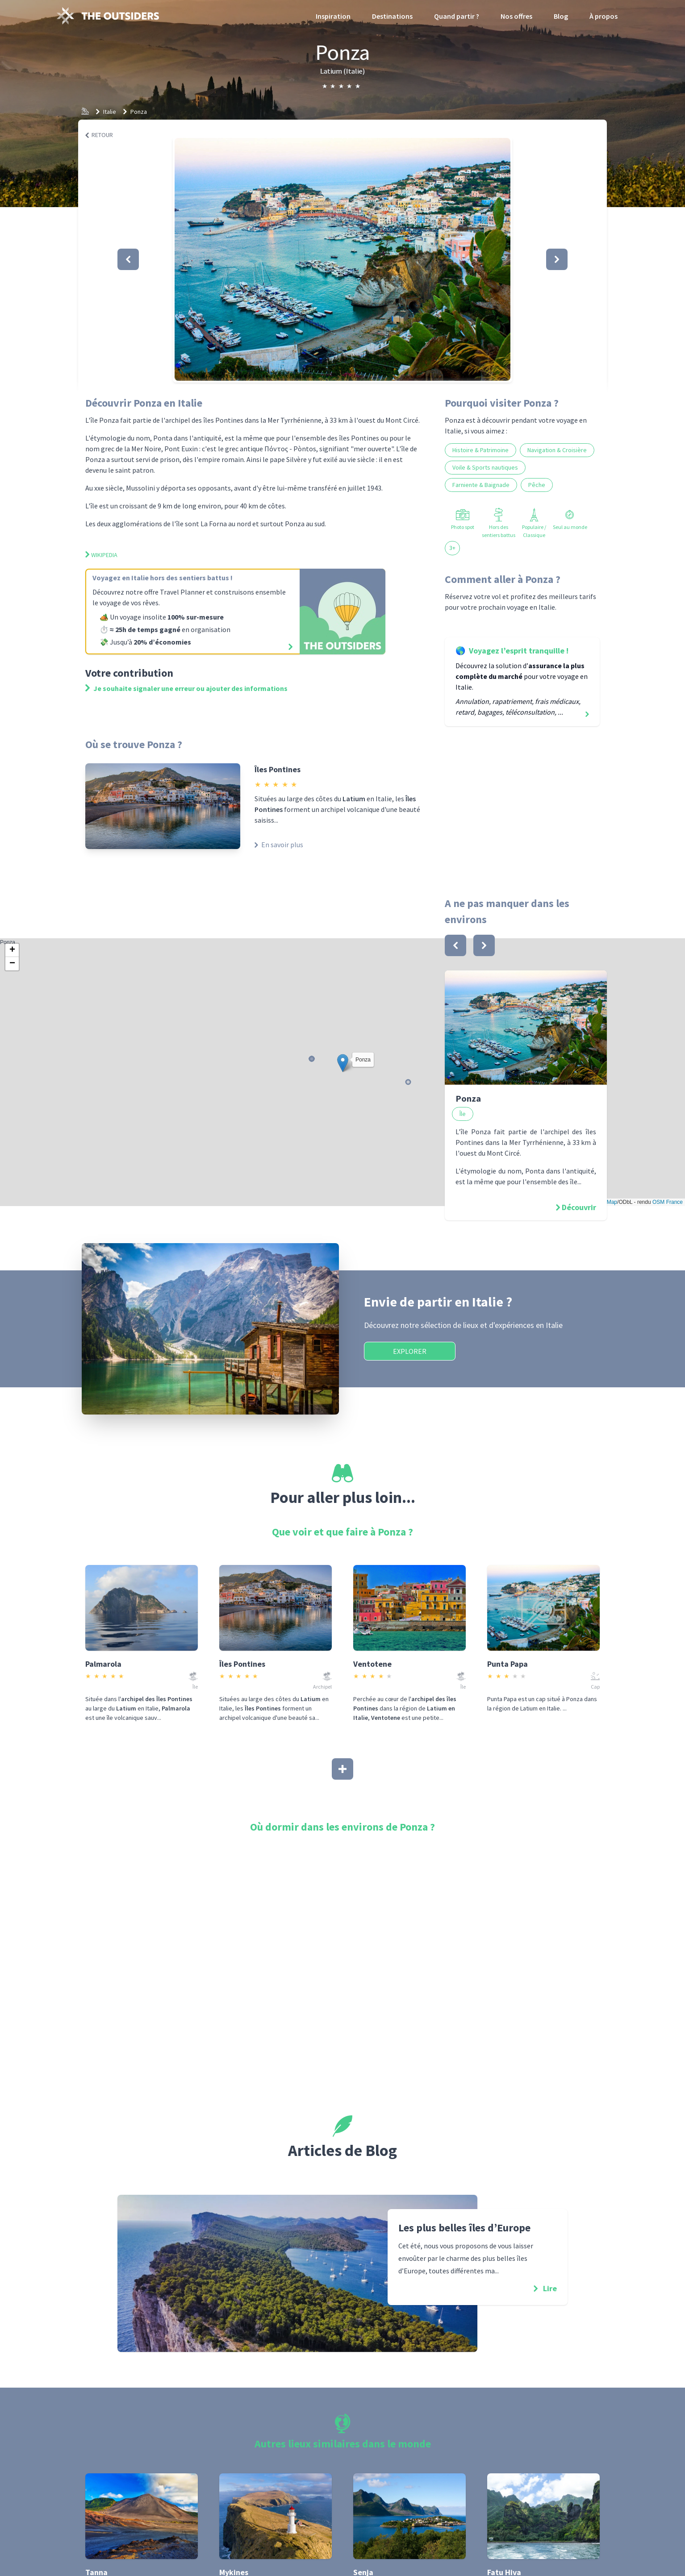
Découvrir (579, 1207)
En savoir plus (279, 844)
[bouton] (455, 945)
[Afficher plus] (342, 1769)
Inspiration (333, 16)
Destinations (392, 16)
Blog (561, 16)
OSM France (667, 1202)
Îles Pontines (278, 769)
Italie (109, 112)
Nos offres (516, 16)
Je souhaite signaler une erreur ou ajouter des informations (186, 688)
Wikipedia (101, 555)
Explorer (409, 1351)
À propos (603, 16)
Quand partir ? (456, 16)
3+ (452, 548)
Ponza (138, 112)
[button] (342, 259)
